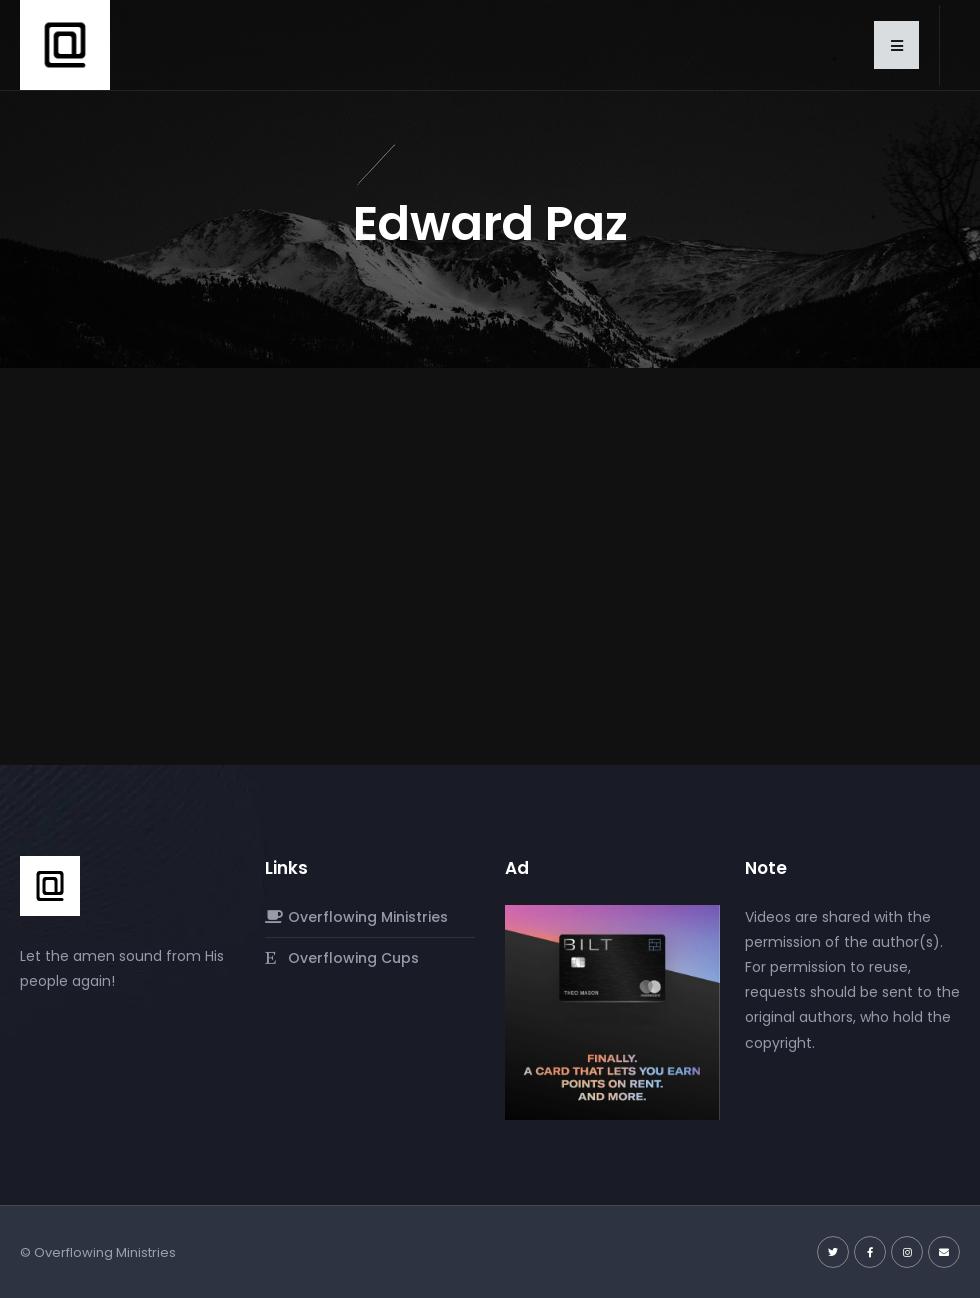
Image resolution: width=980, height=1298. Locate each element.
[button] (896, 45)
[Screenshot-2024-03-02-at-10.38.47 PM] (612, 1011)
